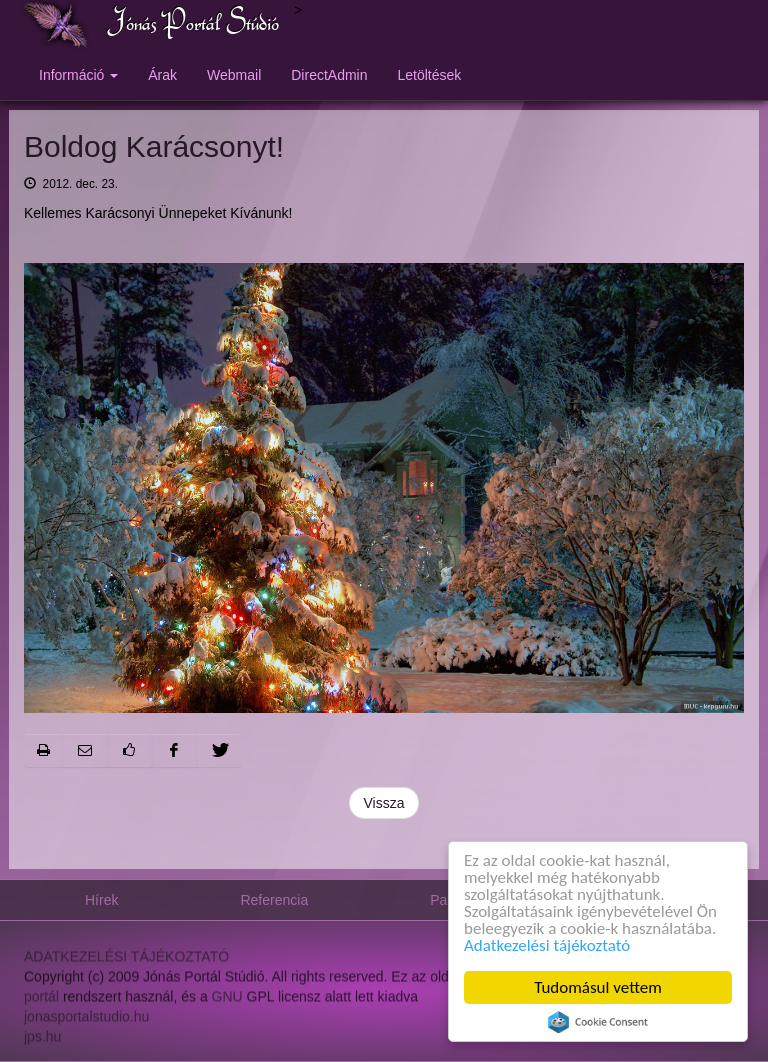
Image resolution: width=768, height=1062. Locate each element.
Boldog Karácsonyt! (154, 146)
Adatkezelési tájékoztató (547, 945)
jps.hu (42, 1041)
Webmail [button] (234, 75)
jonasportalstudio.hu (86, 1021)
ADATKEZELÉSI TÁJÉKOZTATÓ (126, 961)
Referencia (274, 900)
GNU (227, 1001)
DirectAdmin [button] (329, 75)
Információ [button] (78, 75)
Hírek (101, 900)
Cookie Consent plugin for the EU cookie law (598, 1022)
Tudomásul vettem (599, 987)
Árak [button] (162, 75)
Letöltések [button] (430, 75)
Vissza (384, 803)
